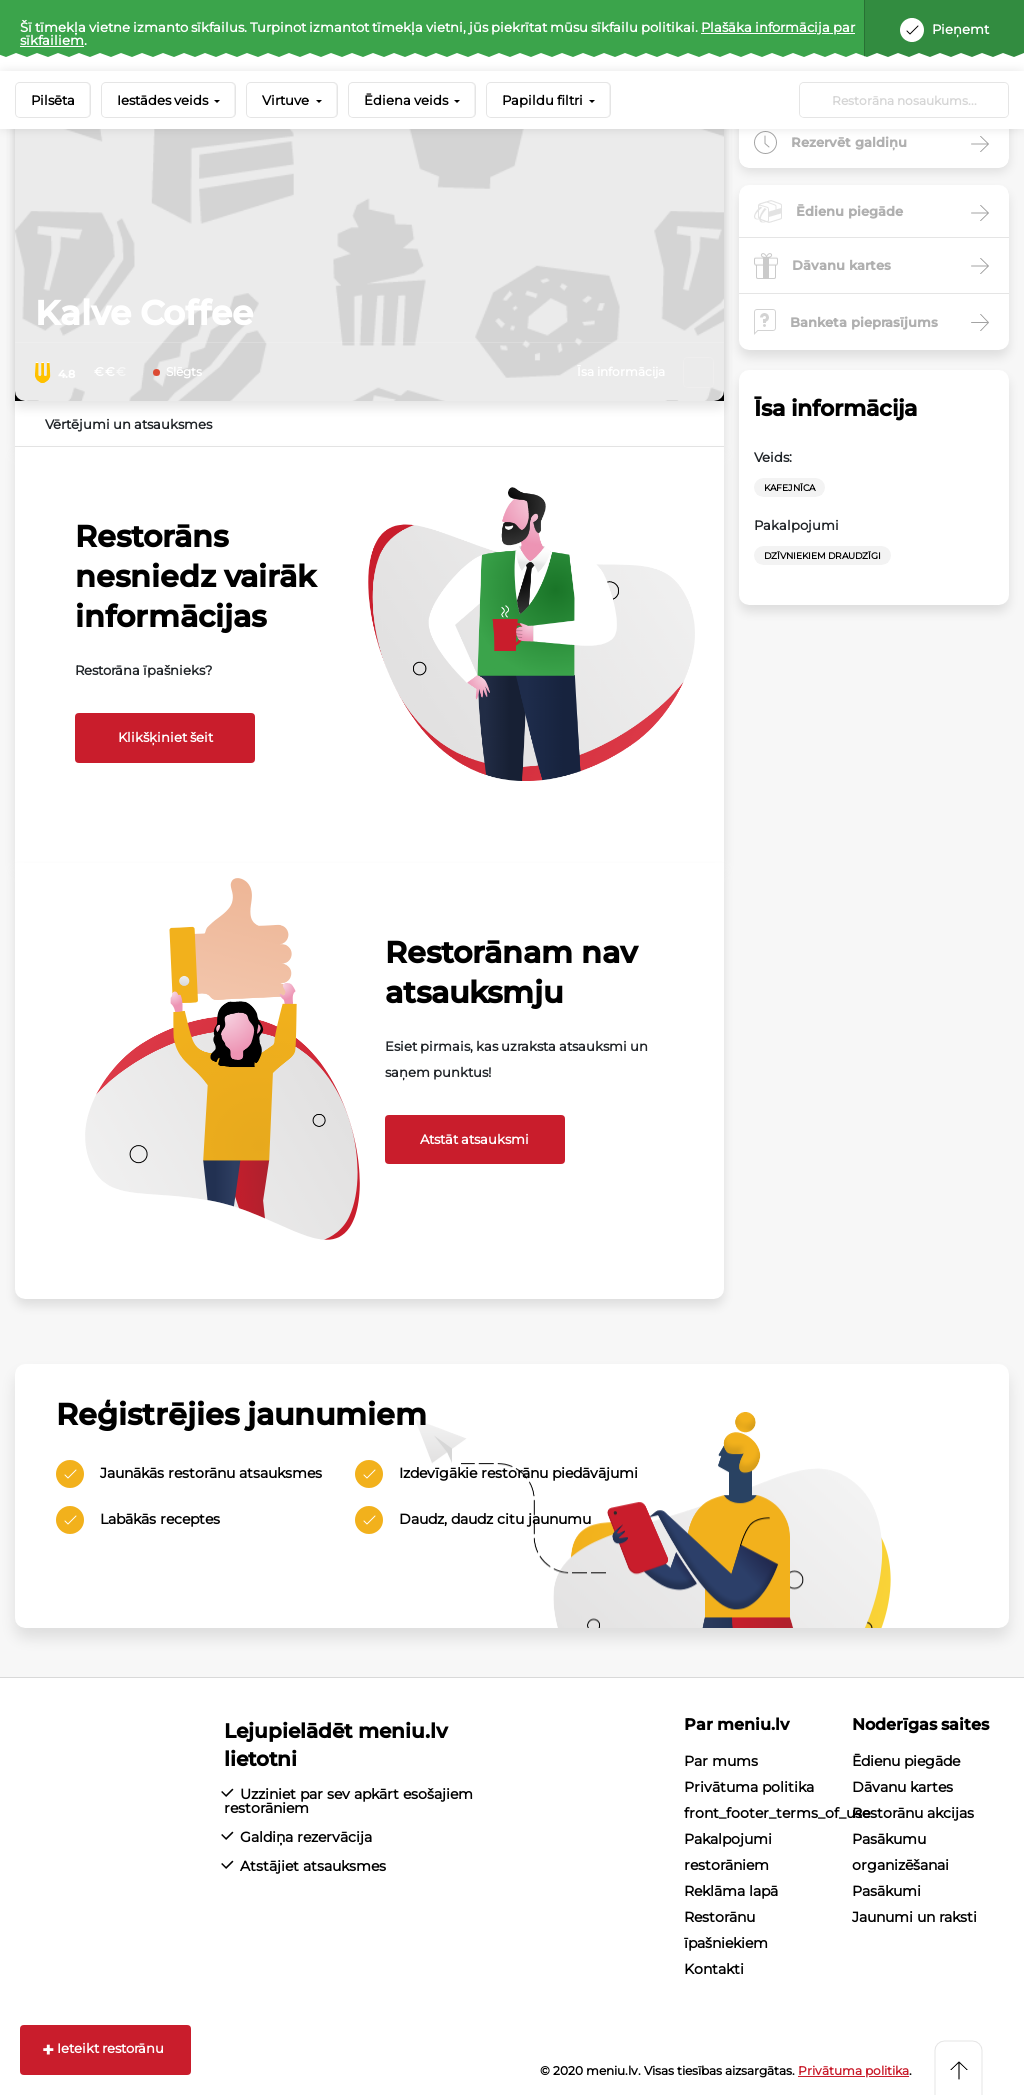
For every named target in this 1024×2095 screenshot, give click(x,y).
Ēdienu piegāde (906, 1761)
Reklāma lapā (731, 1891)
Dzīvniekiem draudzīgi (822, 555)
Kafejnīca (789, 487)
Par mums (721, 1761)
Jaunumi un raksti (914, 1917)
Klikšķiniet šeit (165, 737)
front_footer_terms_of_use (777, 1813)
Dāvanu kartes (902, 1787)
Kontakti (714, 1969)
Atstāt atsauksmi (474, 1139)
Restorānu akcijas (913, 1813)
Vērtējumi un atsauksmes (128, 424)
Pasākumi (886, 1891)
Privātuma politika (749, 1787)
